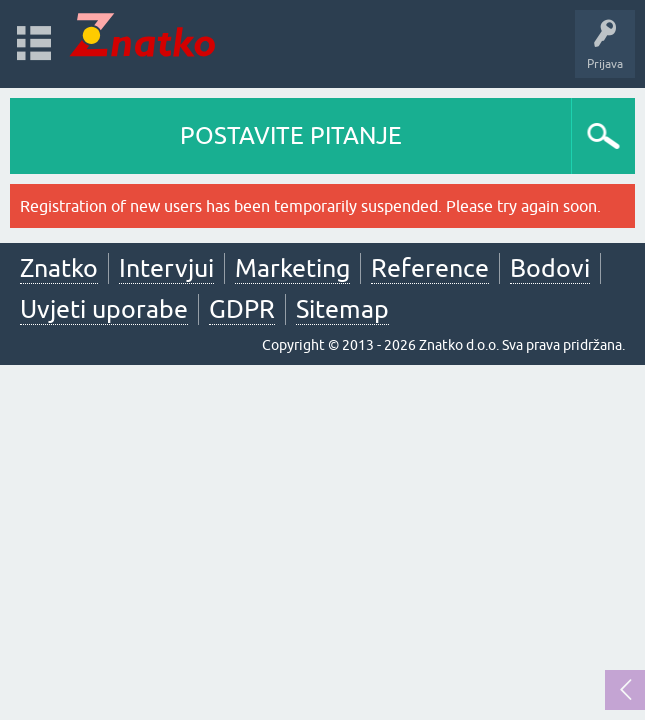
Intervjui (166, 268)
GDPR (242, 309)
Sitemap (342, 309)
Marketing (292, 268)
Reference (430, 268)
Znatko (59, 268)
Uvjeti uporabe (104, 309)
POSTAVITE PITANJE (291, 135)
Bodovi (550, 268)
